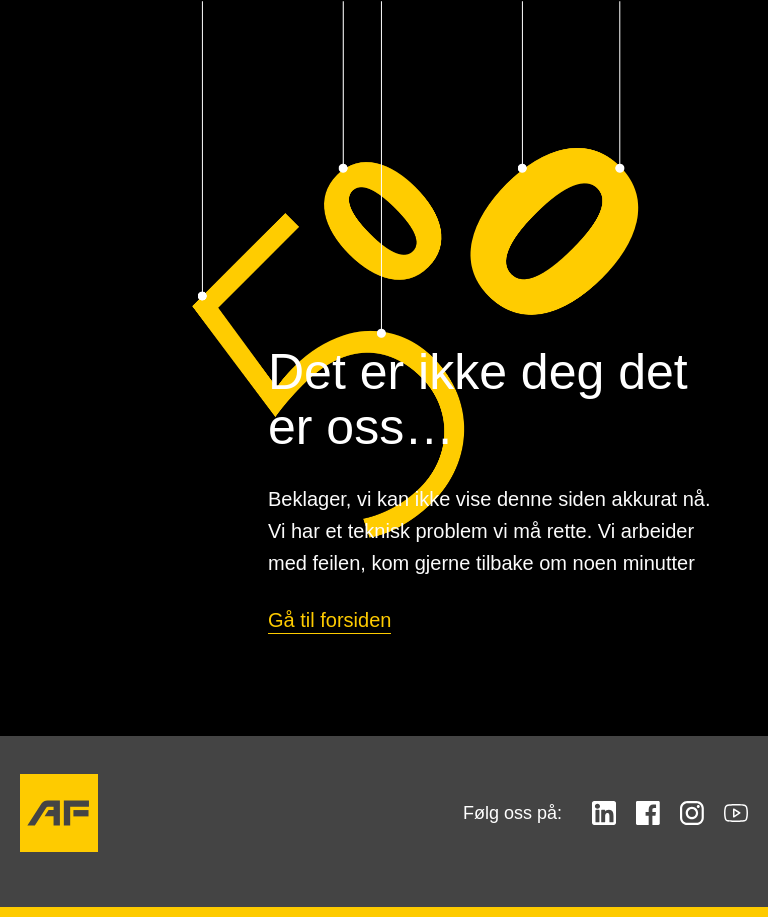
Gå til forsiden (329, 620)
